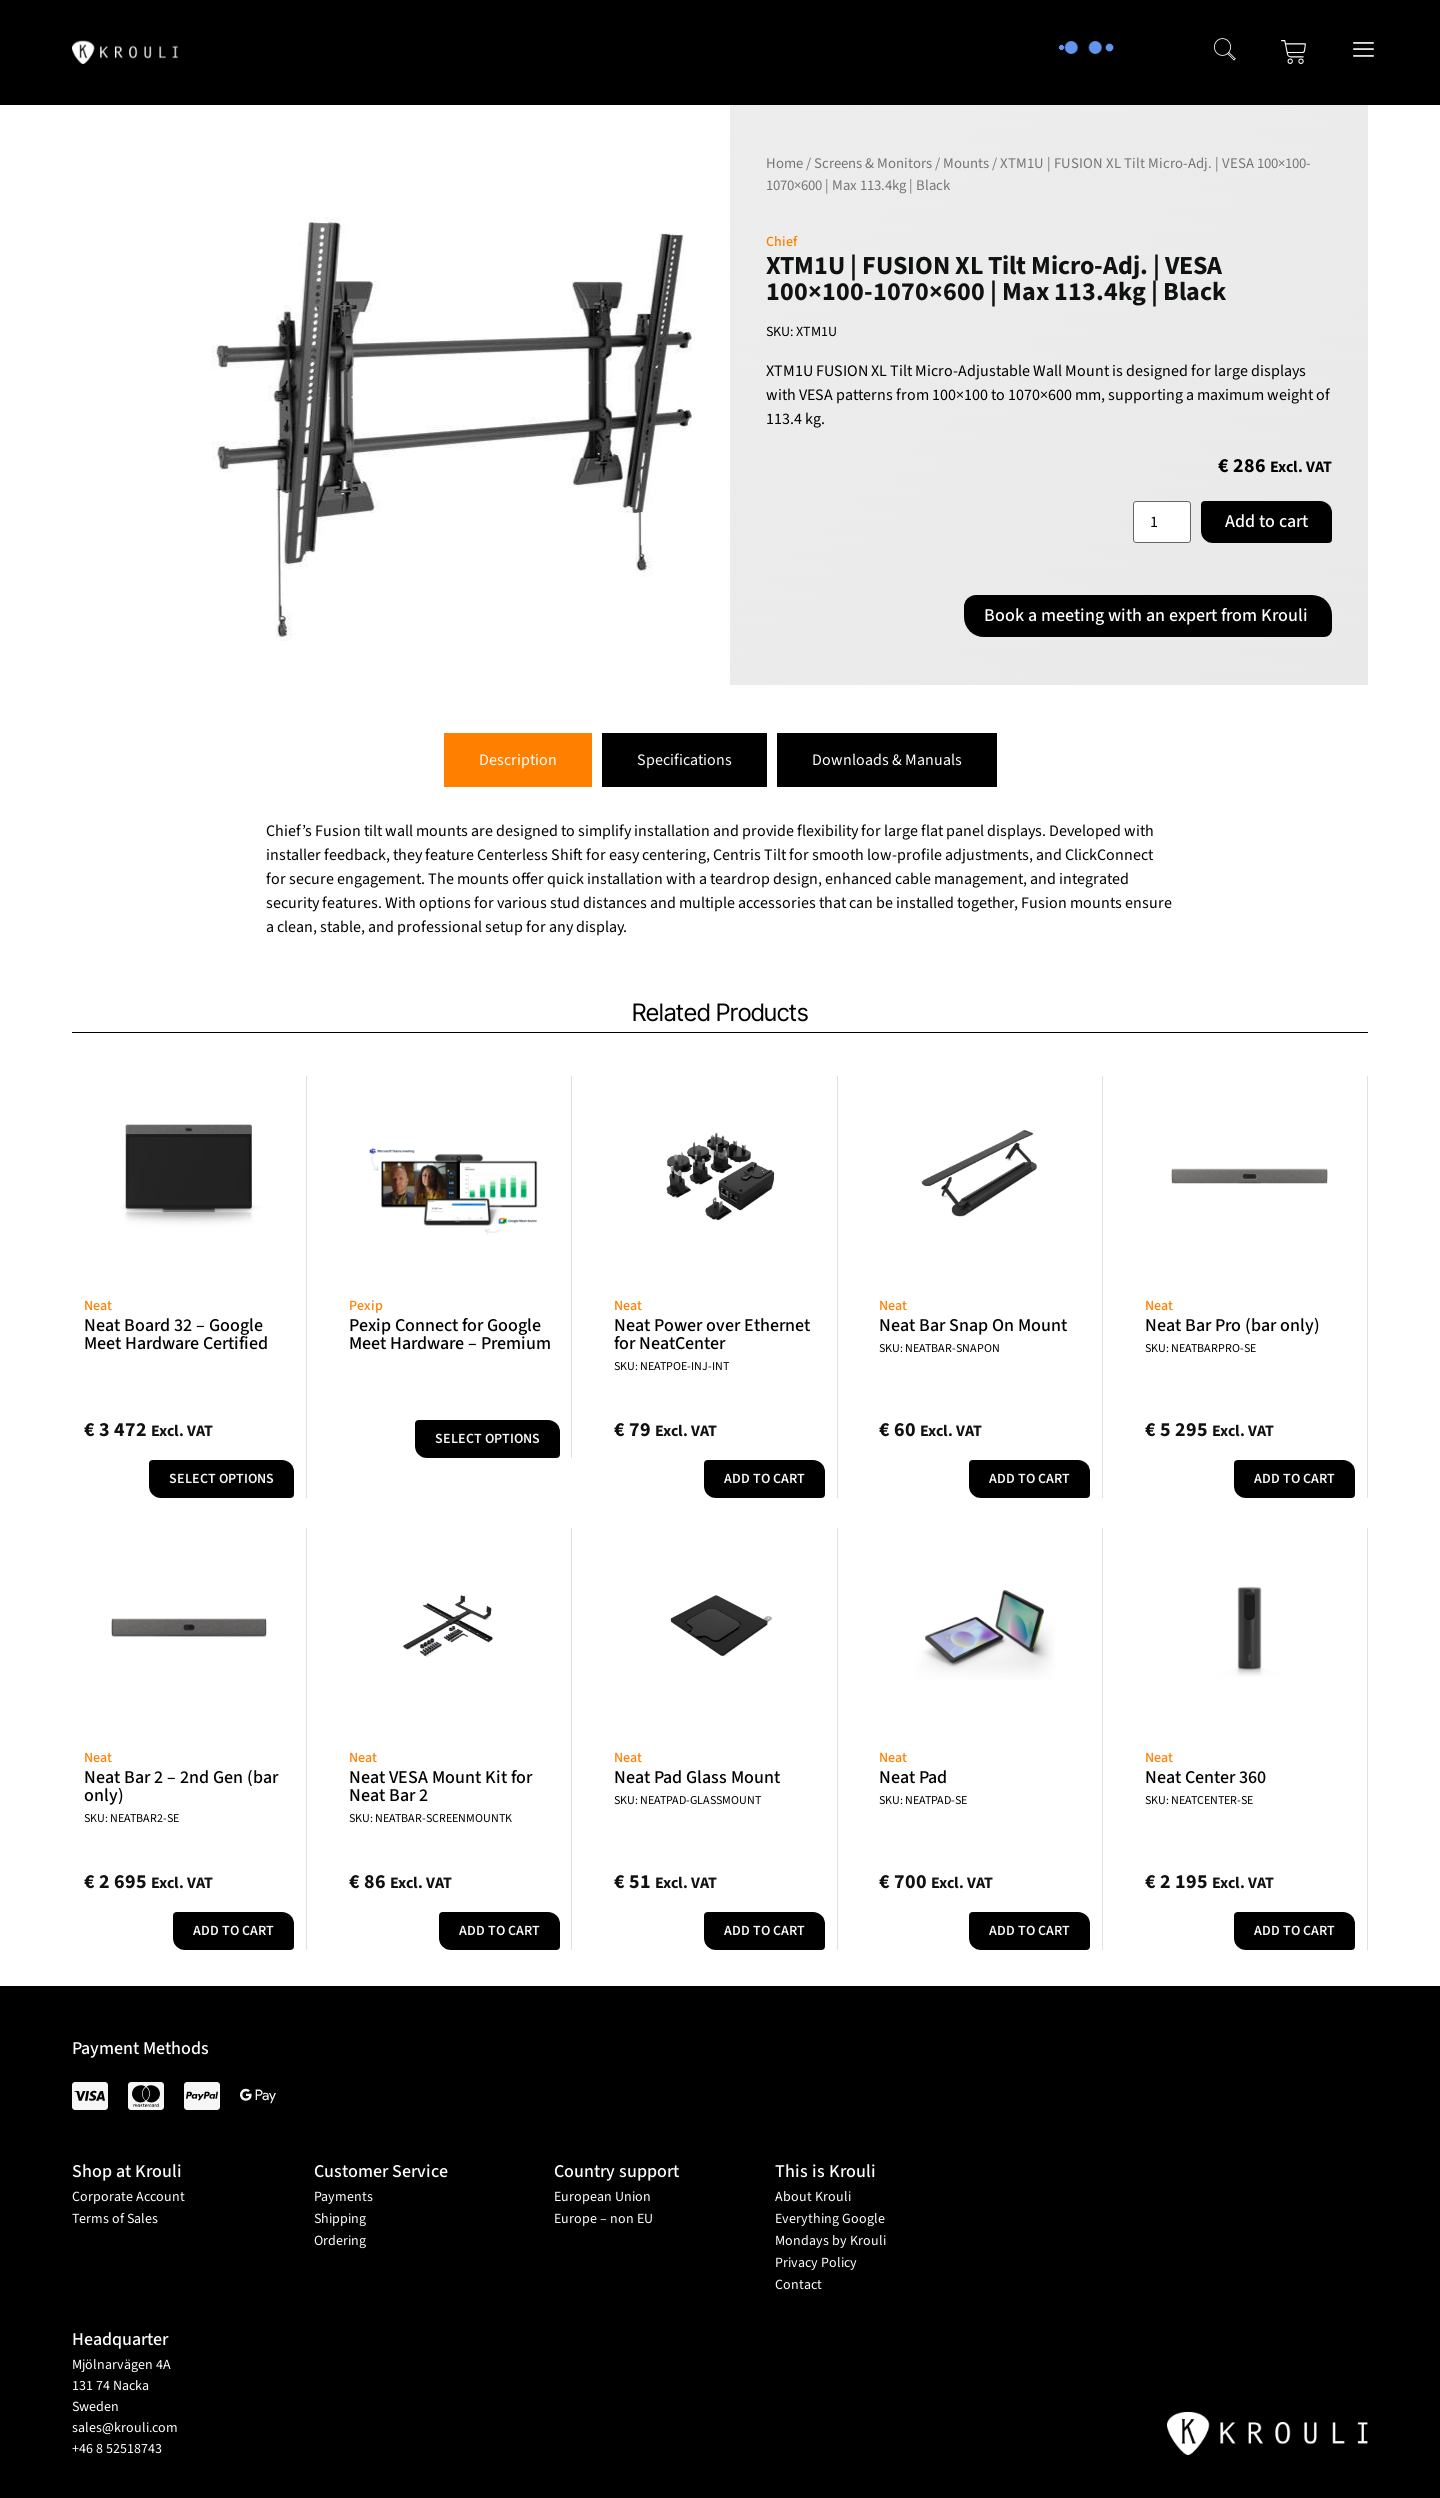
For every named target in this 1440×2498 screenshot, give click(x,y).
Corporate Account (128, 2197)
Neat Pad (913, 1777)
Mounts (966, 163)
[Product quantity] (1162, 522)
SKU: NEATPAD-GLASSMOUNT (687, 1800)
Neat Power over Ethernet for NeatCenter (712, 1334)
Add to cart (1266, 521)
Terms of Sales (115, 2219)
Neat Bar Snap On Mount (973, 1325)
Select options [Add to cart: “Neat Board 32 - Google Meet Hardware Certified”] (221, 1479)
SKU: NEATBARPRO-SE (1200, 1348)
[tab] (518, 760)
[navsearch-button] (1225, 52)
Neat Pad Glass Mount (697, 1777)
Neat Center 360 (1205, 1777)
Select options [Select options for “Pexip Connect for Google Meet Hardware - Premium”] (487, 1439)
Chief (781, 242)
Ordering (340, 2241)
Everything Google (830, 2219)
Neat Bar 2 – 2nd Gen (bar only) (181, 1786)
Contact (798, 2285)
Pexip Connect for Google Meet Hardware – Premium (450, 1334)
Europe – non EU (603, 2219)
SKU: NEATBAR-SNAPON (939, 1348)
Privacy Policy (816, 2263)
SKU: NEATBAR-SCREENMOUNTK (430, 1818)
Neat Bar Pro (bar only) (1232, 1325)
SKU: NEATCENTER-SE (1199, 1800)
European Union (602, 2197)
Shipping (340, 2219)
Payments (343, 2197)
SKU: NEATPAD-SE (923, 1800)
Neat (98, 1306)
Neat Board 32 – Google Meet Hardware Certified (176, 1334)
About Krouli (813, 2197)
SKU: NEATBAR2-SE (131, 1818)
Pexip (366, 1306)
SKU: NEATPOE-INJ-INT (671, 1366)
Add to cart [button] (764, 1479)
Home (784, 163)
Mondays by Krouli (830, 2241)
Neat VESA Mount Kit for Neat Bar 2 (440, 1786)
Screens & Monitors (873, 163)
